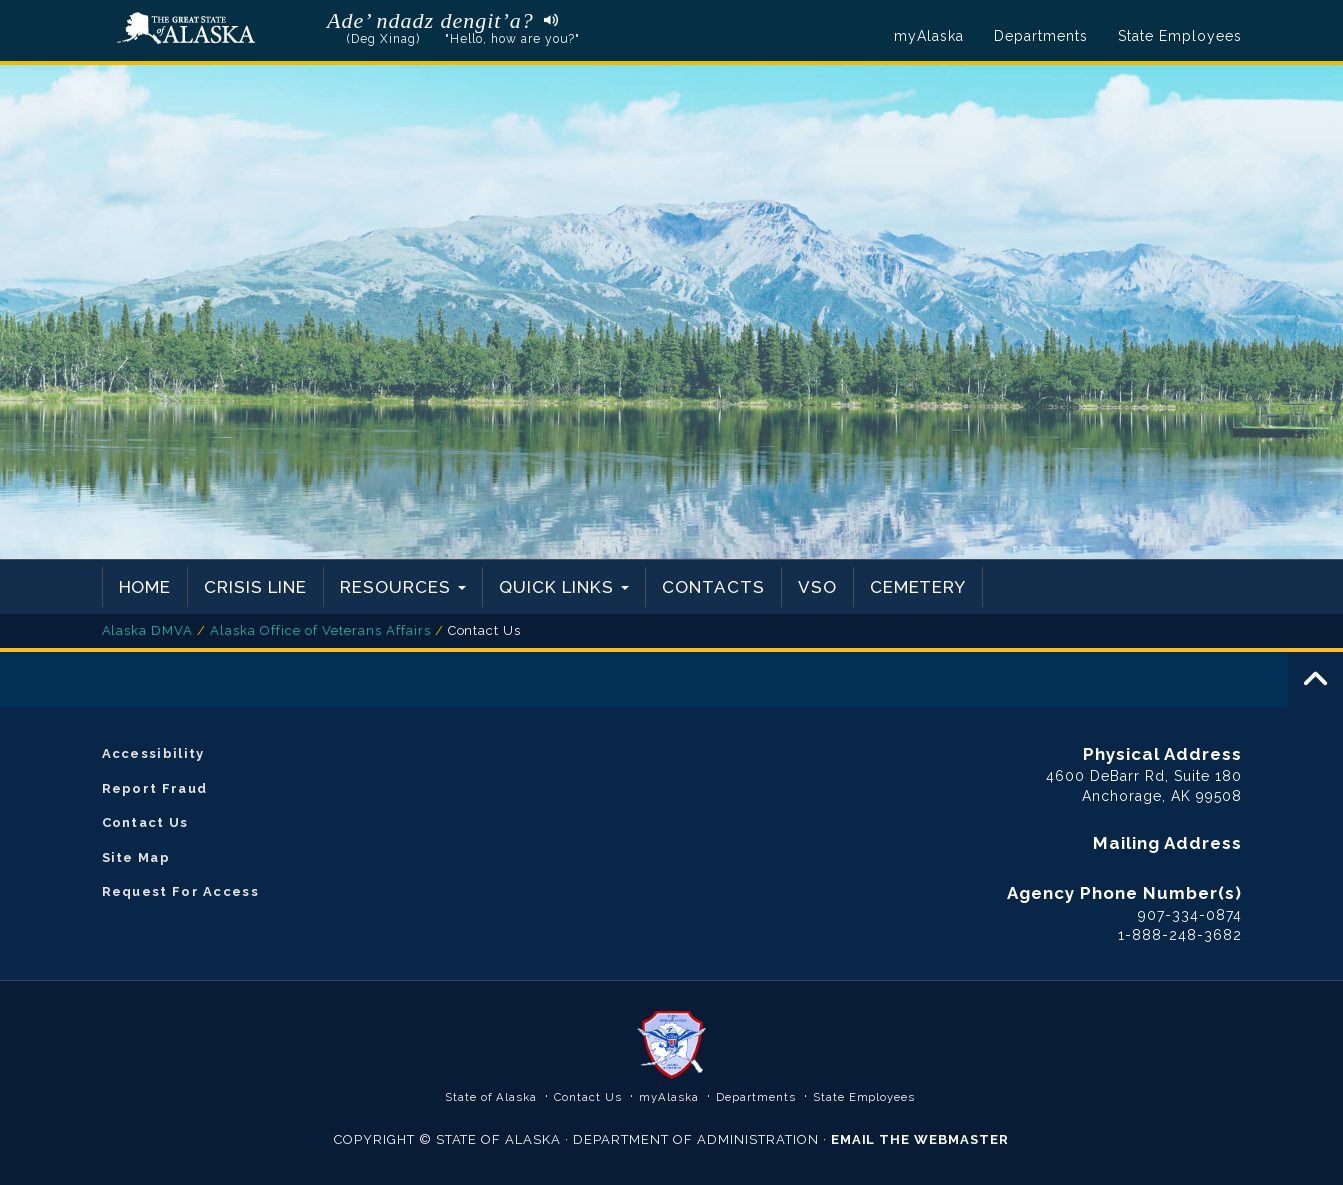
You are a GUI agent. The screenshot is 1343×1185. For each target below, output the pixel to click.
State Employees (1180, 36)
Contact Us (145, 822)
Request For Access (180, 891)
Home (145, 587)
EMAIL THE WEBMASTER (920, 1139)
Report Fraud (155, 788)
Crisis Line (255, 587)
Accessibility (153, 753)
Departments (1041, 36)
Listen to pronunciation (546, 19)
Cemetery (918, 587)
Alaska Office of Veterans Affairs (320, 630)
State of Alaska (186, 28)
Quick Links (564, 587)
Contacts (713, 587)
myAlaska (929, 36)
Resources (403, 587)
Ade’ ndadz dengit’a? (430, 20)
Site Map (136, 857)
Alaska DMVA (148, 630)
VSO (817, 587)
